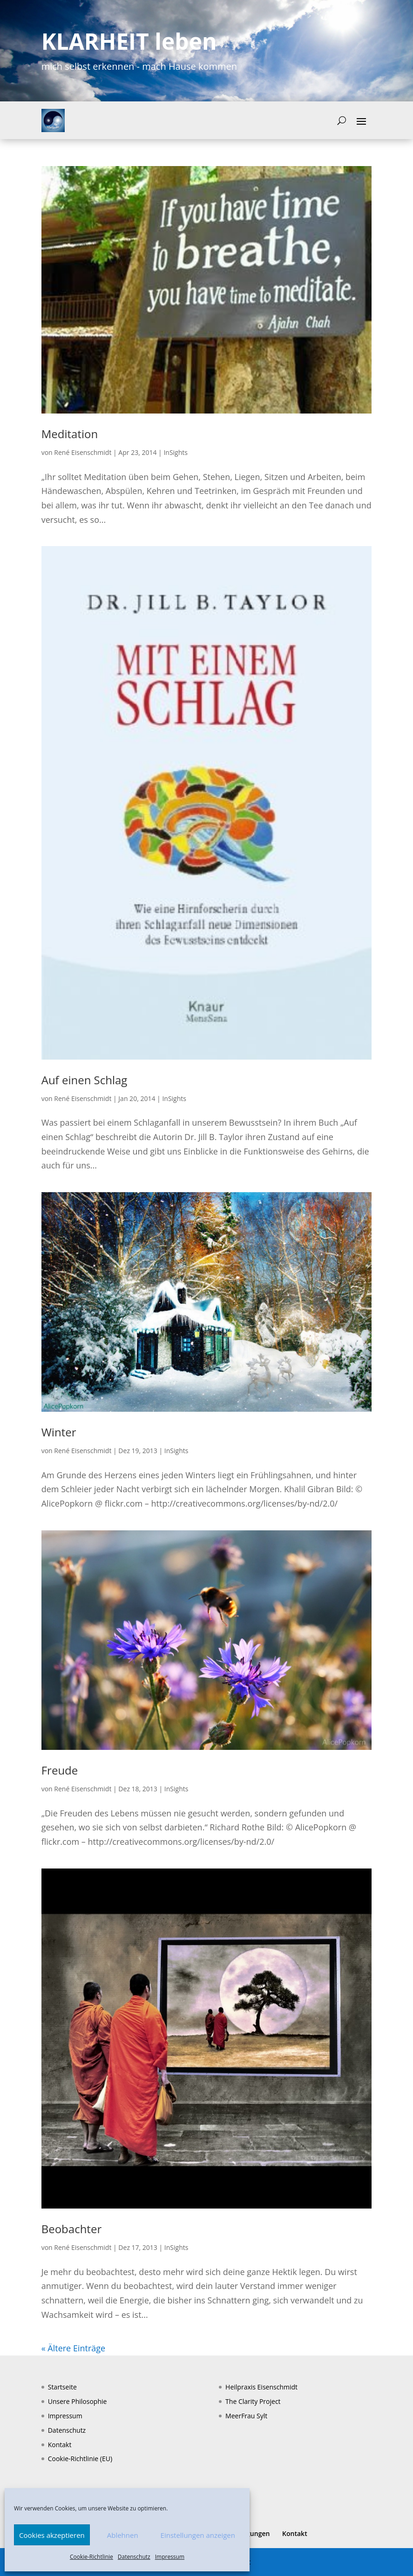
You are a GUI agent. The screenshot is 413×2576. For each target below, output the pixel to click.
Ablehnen (122, 2535)
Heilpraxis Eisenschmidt (261, 2386)
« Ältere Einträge (73, 2348)
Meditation (69, 433)
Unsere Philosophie (77, 2401)
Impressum (169, 2557)
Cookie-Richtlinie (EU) (80, 2458)
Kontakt (60, 2444)
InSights (175, 452)
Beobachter (71, 2228)
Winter (58, 1432)
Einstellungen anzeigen (198, 2535)
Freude (59, 1770)
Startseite (62, 2386)
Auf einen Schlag (84, 1080)
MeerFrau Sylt (246, 2415)
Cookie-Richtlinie (91, 2557)
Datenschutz (134, 2557)
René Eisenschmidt (82, 452)
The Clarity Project (252, 2401)
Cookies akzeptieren (52, 2535)
